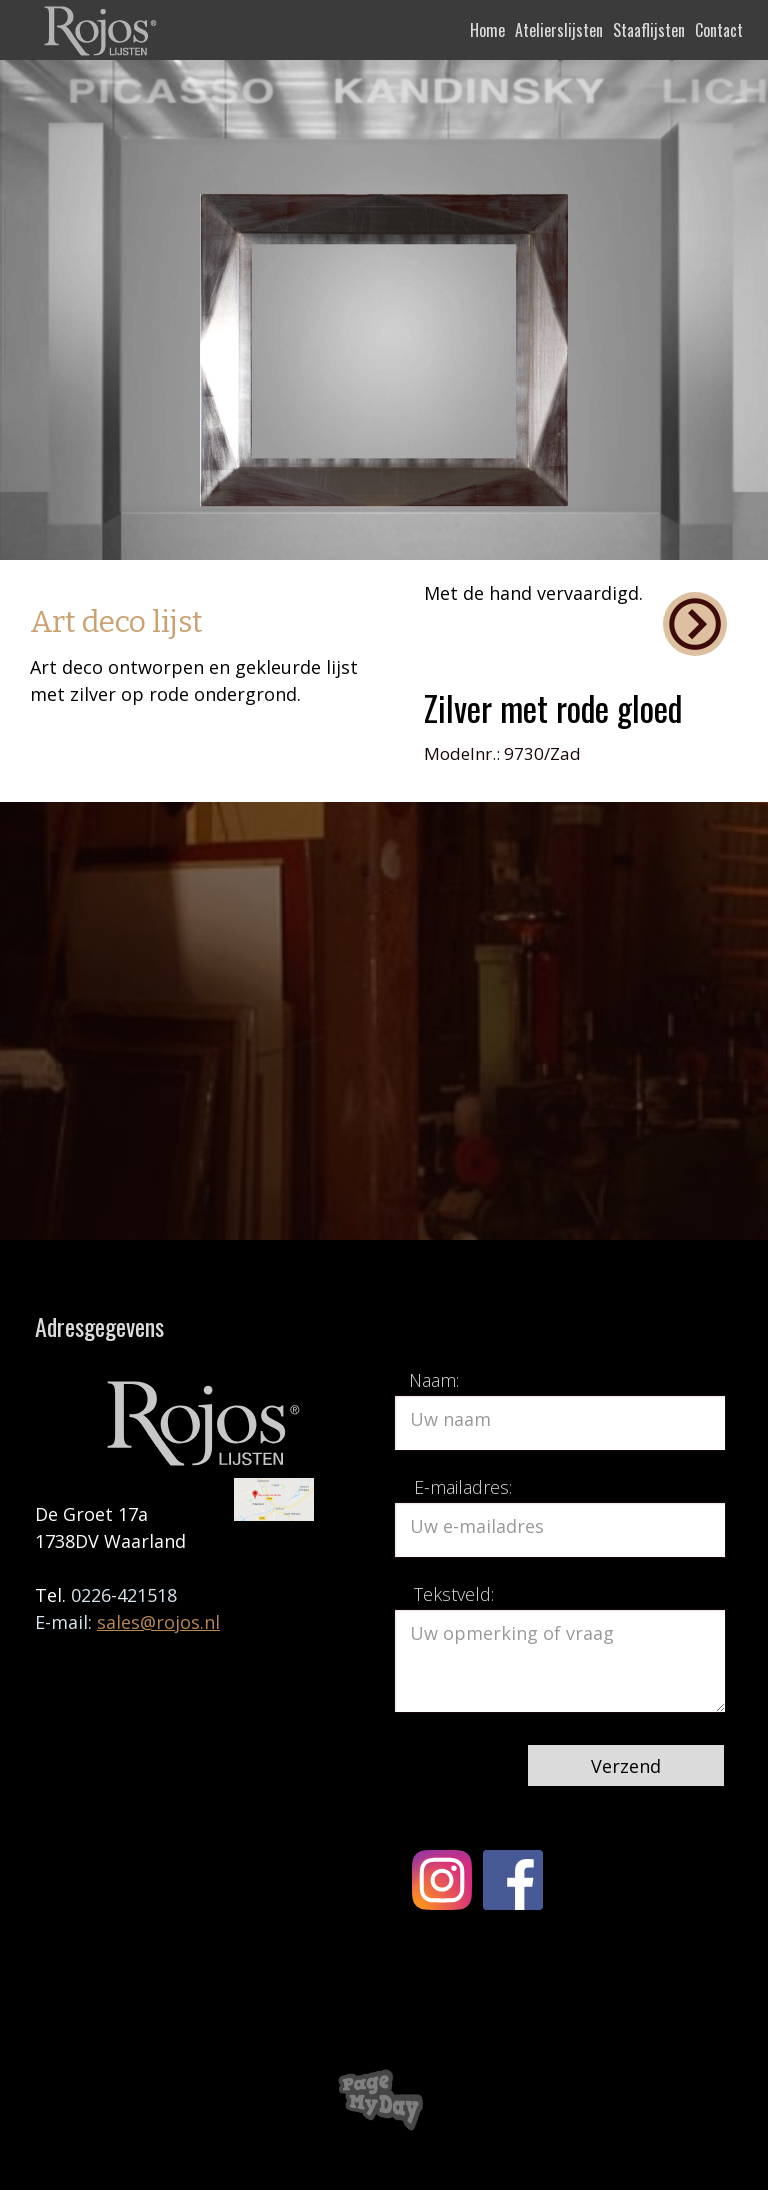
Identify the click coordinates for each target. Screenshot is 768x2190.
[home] (102, 29)
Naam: (434, 1380)
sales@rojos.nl (158, 1622)
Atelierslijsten (559, 30)
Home (487, 30)
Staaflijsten (649, 30)
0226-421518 (124, 1595)
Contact (719, 30)
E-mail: (66, 1622)
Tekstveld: (454, 1594)
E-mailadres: (463, 1487)
